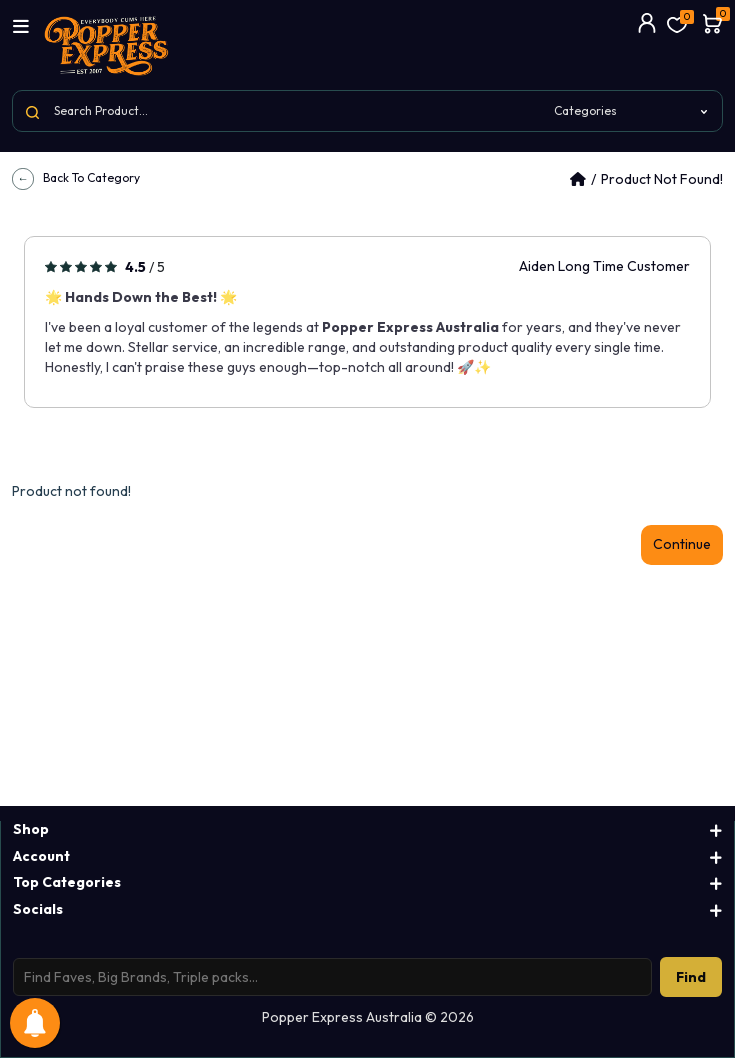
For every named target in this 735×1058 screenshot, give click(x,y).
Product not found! (662, 179)
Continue (682, 544)
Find (691, 977)
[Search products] (332, 977)
